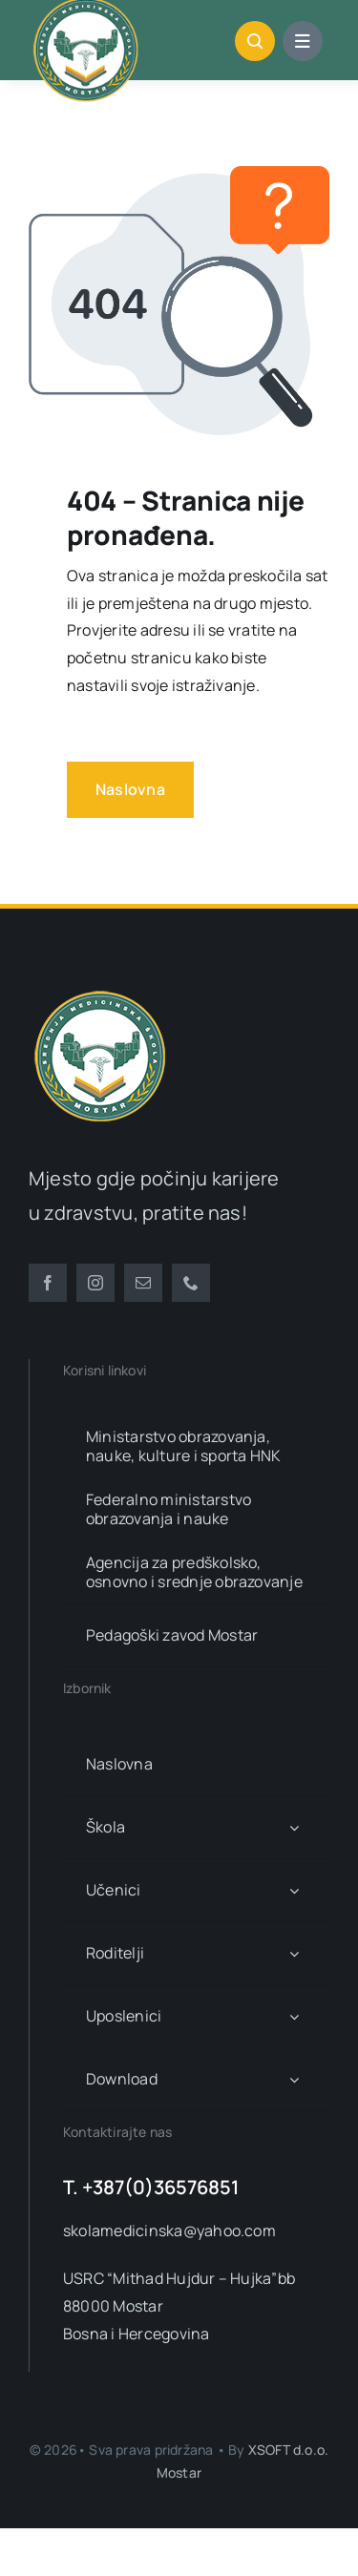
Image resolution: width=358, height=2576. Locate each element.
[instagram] (95, 1283)
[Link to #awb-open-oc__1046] (255, 41)
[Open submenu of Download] (294, 2079)
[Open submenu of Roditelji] (294, 1953)
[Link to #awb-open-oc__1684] (303, 41)
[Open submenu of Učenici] (294, 1890)
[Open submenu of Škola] (294, 1827)
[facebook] (48, 1283)
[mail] (143, 1283)
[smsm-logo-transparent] (100, 992)
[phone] (191, 1283)
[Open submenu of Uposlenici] (294, 2016)
